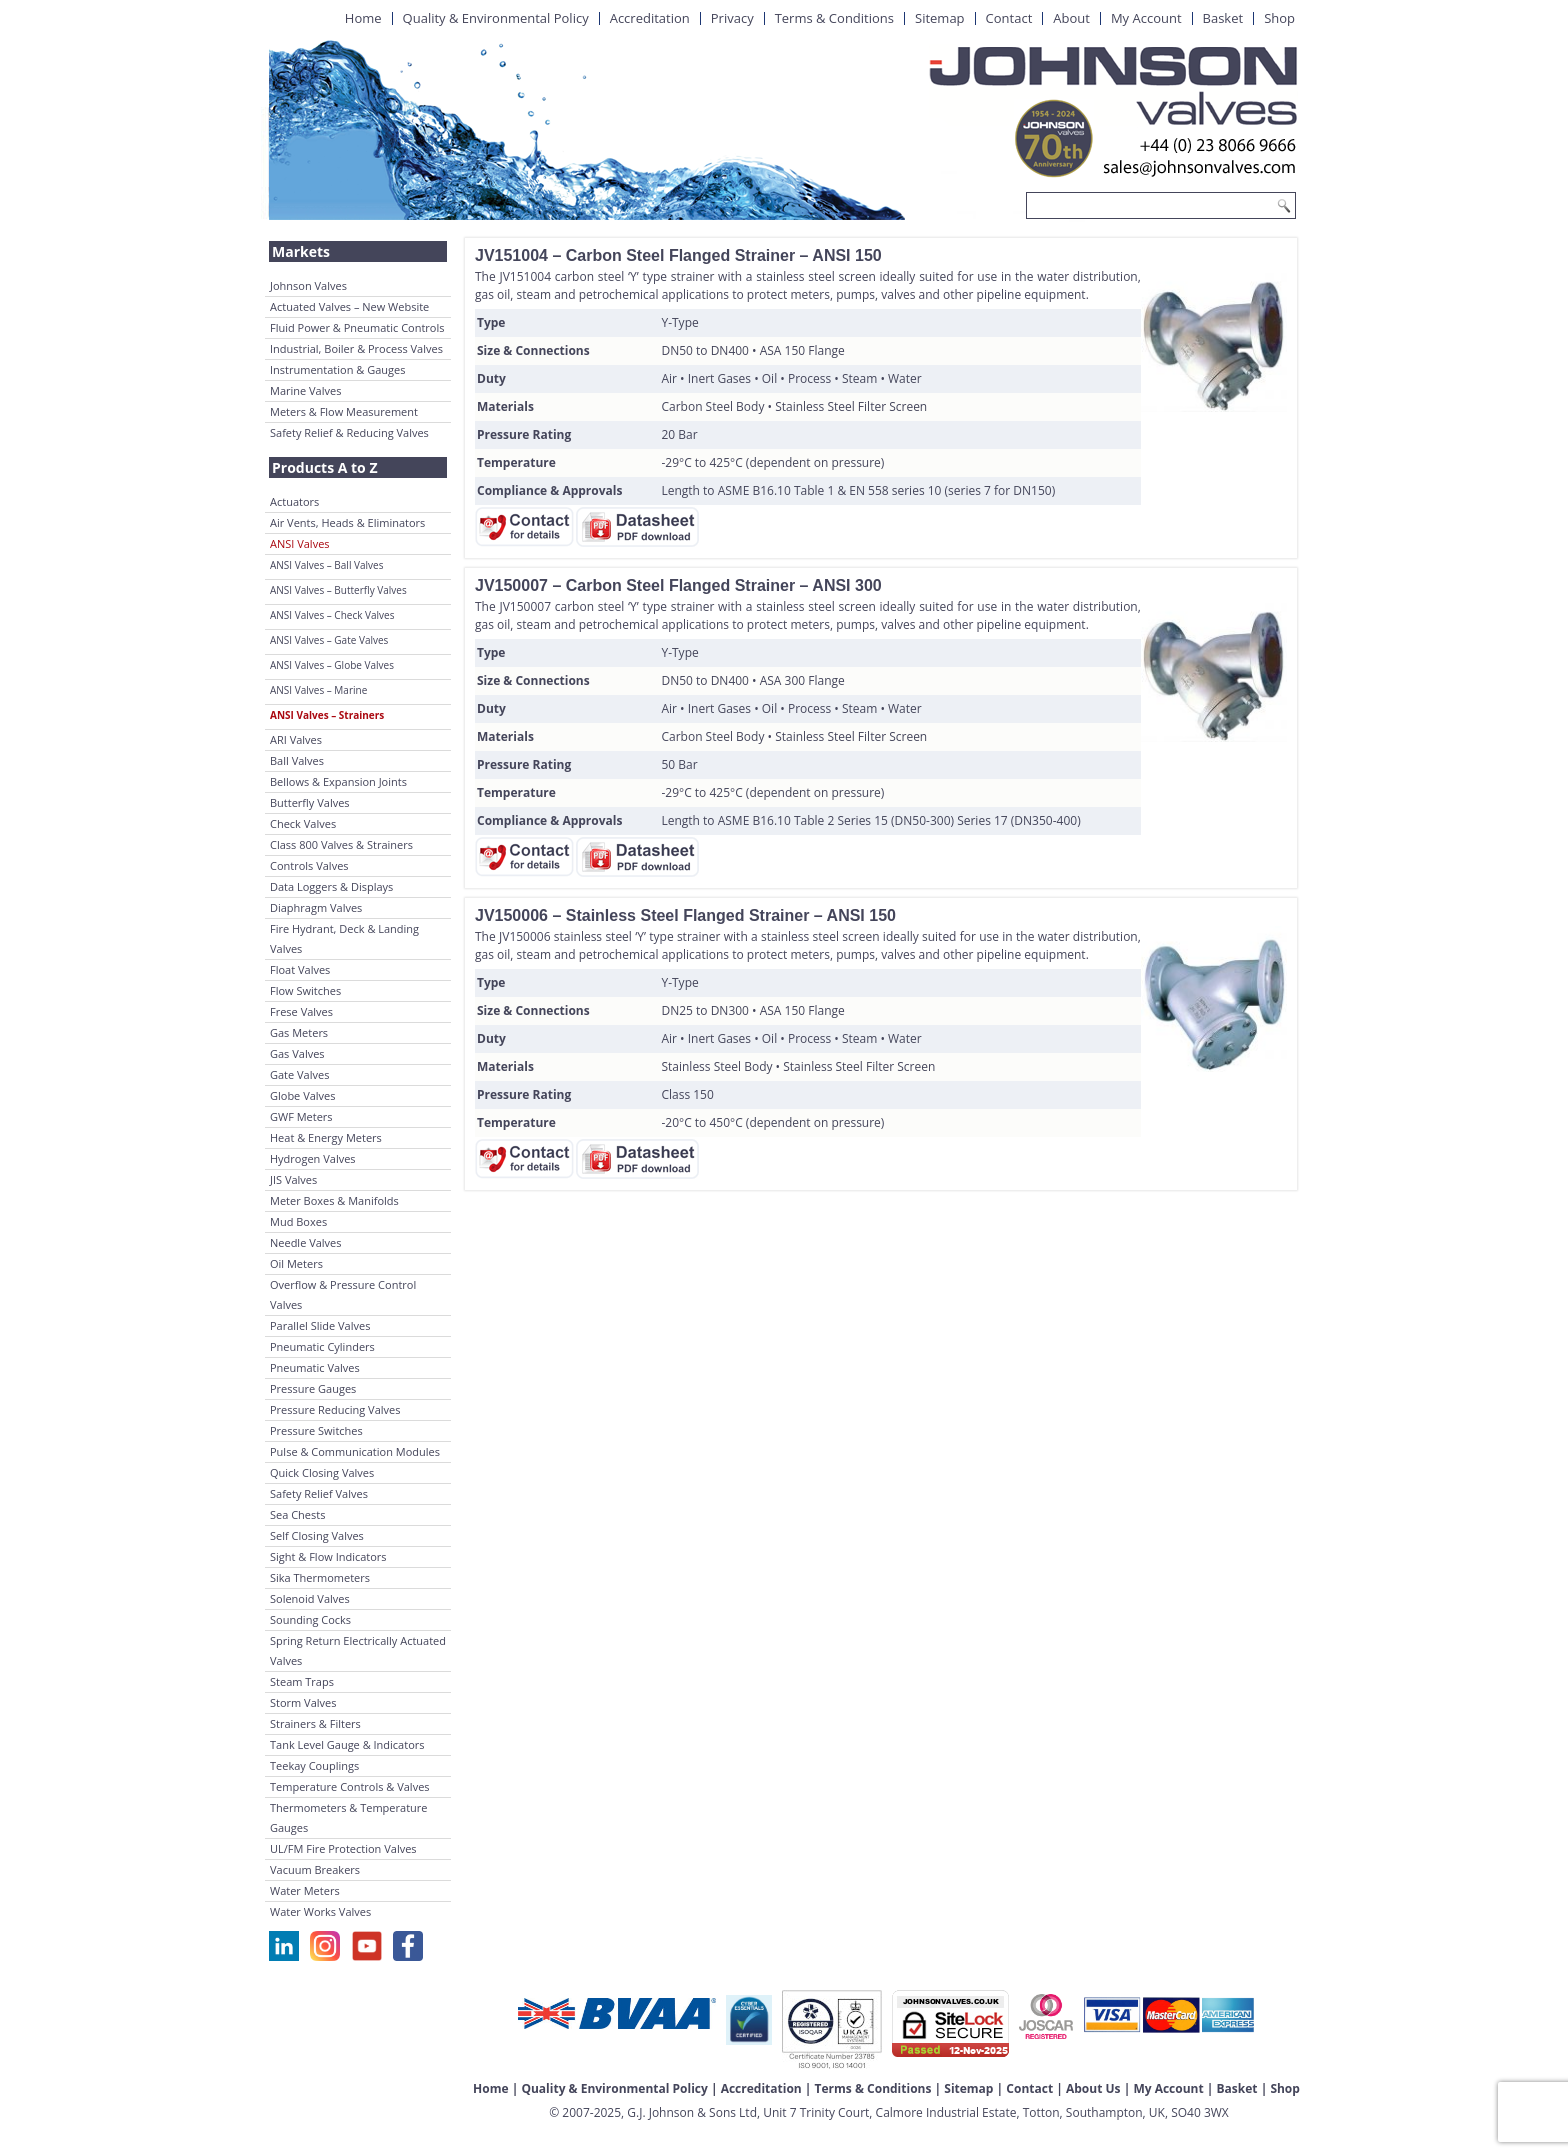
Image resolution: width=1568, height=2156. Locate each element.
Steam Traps (302, 1681)
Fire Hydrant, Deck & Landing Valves (344, 938)
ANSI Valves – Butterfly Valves (338, 590)
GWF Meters (301, 1116)
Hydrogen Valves (313, 1158)
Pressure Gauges (313, 1388)
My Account (1146, 18)
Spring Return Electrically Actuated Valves (358, 1650)
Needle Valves (306, 1242)
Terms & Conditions (834, 18)
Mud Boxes (298, 1221)
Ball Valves (297, 760)
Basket (1223, 18)
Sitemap (940, 18)
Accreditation (650, 18)
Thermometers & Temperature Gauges (348, 1817)
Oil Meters (296, 1263)
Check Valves (303, 823)
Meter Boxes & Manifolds (334, 1200)
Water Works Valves (320, 1911)
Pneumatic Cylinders (322, 1346)
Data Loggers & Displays (331, 886)
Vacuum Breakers (315, 1869)
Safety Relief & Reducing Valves (349, 432)
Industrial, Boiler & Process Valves (356, 348)
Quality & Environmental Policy (496, 18)
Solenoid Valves (310, 1598)
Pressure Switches (316, 1430)
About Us (1093, 2088)
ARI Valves (296, 739)
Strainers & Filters (315, 1723)
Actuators (294, 501)
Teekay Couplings (314, 1765)
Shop (1279, 18)
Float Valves (300, 969)
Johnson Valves (308, 285)
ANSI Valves (300, 543)
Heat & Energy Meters (326, 1137)
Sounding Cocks (310, 1619)
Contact (1009, 18)
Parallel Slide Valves (320, 1325)
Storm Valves (303, 1702)
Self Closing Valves (317, 1535)
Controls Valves (309, 865)
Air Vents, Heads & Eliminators (347, 522)
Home (363, 18)
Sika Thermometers (320, 1577)
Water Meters (305, 1890)
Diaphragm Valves (316, 907)
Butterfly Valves (310, 802)
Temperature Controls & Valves (350, 1786)
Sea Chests (297, 1514)
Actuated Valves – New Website (349, 306)
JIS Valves (293, 1179)
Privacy (732, 18)
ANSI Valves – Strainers (327, 715)
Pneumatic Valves (315, 1367)
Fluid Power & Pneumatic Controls (357, 327)
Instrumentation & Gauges (337, 369)
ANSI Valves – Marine (318, 690)
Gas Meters (299, 1032)
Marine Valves (305, 390)
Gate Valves (299, 1074)
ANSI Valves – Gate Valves (329, 640)
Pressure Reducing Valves (335, 1409)
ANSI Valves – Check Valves (332, 615)
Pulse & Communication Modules (355, 1451)
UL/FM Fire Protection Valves (343, 1848)
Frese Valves (301, 1011)
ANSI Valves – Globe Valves (332, 665)
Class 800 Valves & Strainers (341, 844)
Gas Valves (297, 1053)
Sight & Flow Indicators (328, 1556)
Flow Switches (305, 990)
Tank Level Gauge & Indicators (347, 1744)
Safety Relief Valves (319, 1493)
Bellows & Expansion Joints (338, 781)
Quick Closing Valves (322, 1472)
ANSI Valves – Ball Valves (326, 565)
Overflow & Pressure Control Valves (343, 1294)
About (1071, 18)
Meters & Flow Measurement (344, 411)
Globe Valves (303, 1095)
